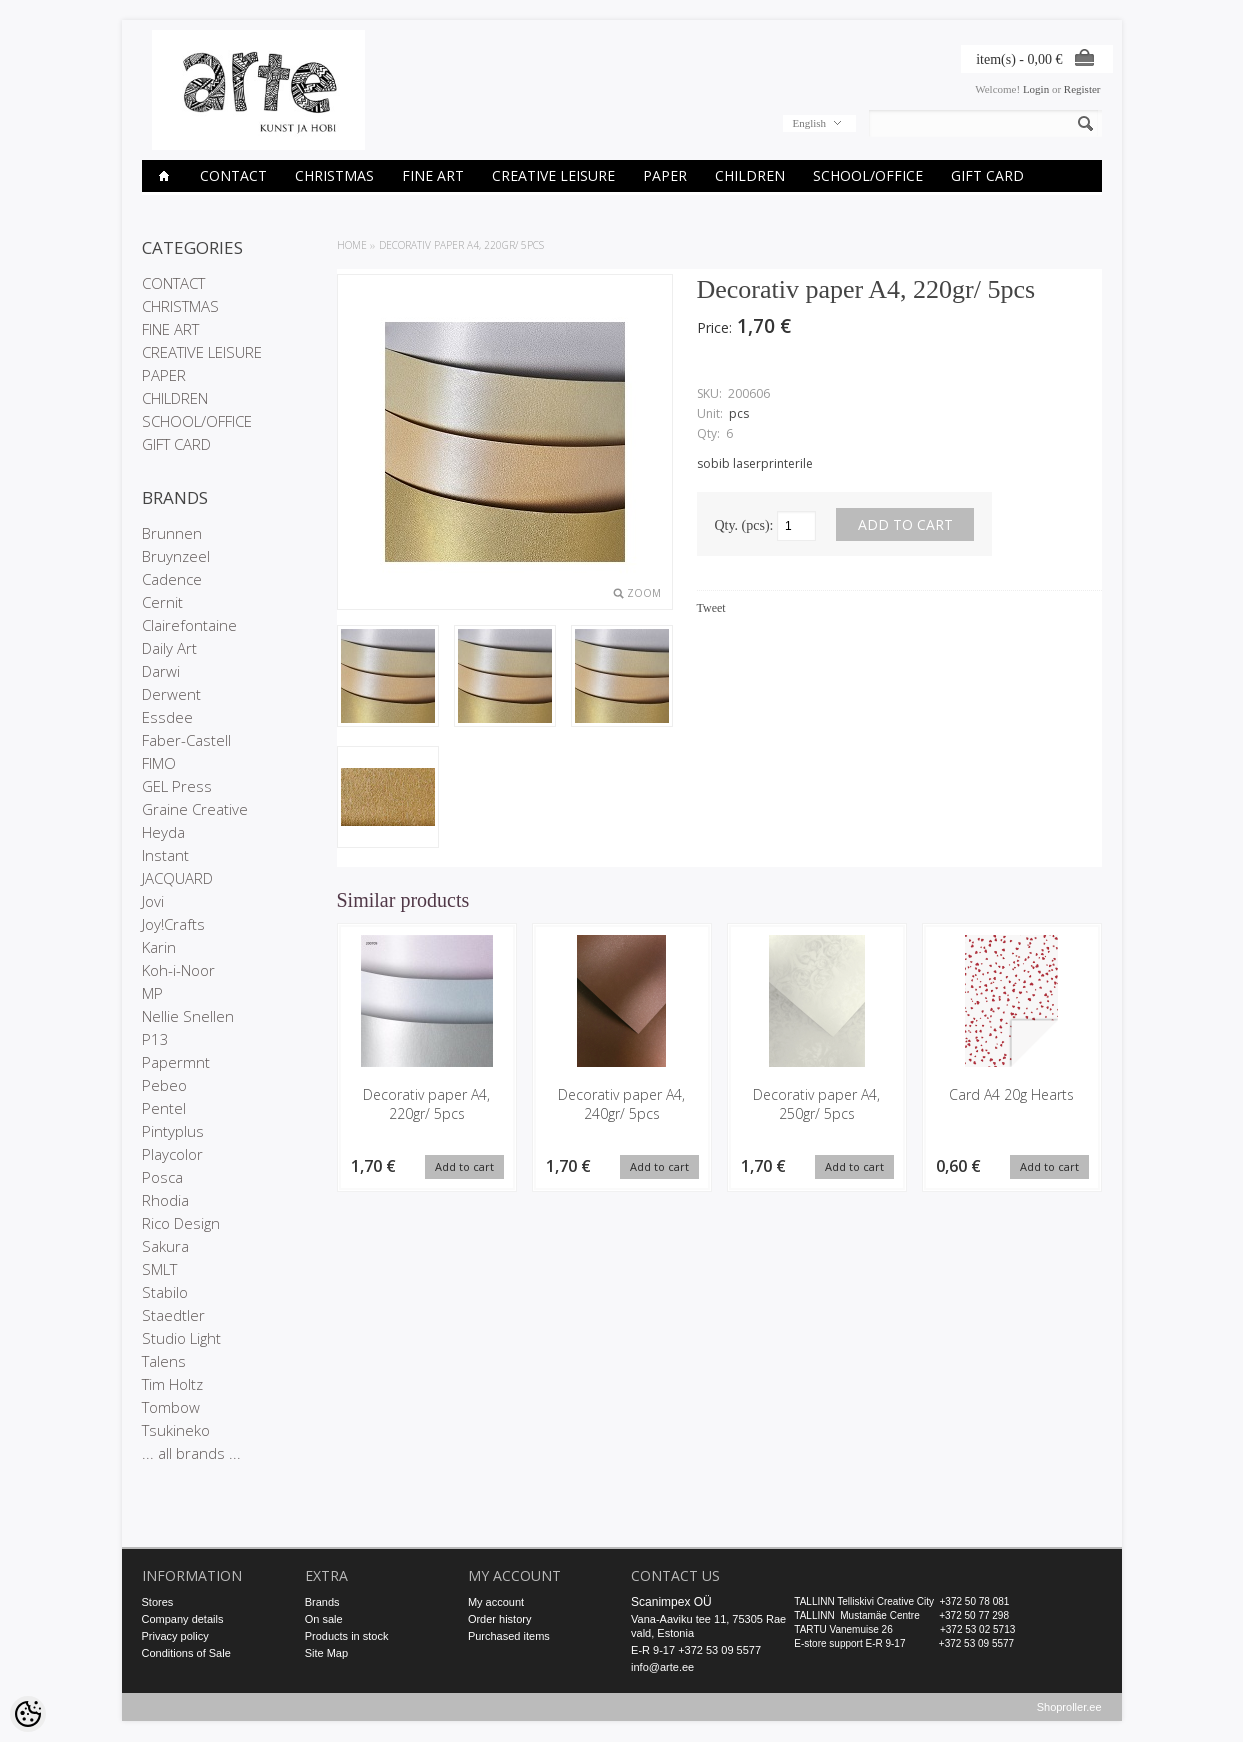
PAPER (665, 175)
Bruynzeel (176, 556)
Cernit (162, 602)
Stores (158, 1602)
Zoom (644, 593)
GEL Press (177, 786)
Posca (162, 1177)
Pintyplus (173, 1131)
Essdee (167, 717)
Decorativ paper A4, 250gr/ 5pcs (816, 1104)
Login (1036, 89)
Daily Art (169, 648)
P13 (155, 1039)
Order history (500, 1619)
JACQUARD (177, 878)
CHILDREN (750, 175)
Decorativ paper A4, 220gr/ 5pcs (461, 245)
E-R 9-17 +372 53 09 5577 (696, 1650)
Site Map (326, 1653)
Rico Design (181, 1223)
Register (1082, 89)
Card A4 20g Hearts (1011, 1094)
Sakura (165, 1246)
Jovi (153, 901)
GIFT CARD (987, 175)
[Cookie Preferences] (28, 1714)
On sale (324, 1619)
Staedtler (173, 1315)
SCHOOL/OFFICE (868, 175)
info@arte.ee (662, 1667)
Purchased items (509, 1636)
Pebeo (164, 1085)
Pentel (164, 1108)
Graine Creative (195, 809)
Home (352, 245)
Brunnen (172, 533)
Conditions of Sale (186, 1653)
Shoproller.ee (1069, 1708)
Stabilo (165, 1292)
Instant (165, 855)
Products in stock (347, 1636)
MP (152, 993)
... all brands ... (191, 1453)
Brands (322, 1602)
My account (496, 1602)
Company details (183, 1619)
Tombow (171, 1407)
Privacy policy (175, 1636)
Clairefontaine (189, 625)
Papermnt (176, 1062)
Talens (164, 1361)
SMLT (159, 1269)
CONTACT (233, 175)
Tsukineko (176, 1430)
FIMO (159, 763)
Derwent (171, 694)
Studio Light (181, 1338)
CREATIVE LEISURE (553, 175)
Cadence (172, 579)
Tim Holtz (172, 1384)
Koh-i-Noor (178, 970)
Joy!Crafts (173, 924)
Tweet (711, 608)
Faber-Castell (186, 740)
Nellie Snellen (188, 1016)
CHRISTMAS (334, 175)
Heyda (163, 832)
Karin (159, 947)
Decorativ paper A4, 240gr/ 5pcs (621, 1104)
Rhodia (165, 1200)
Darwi (161, 671)
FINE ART (433, 175)
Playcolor (172, 1154)
